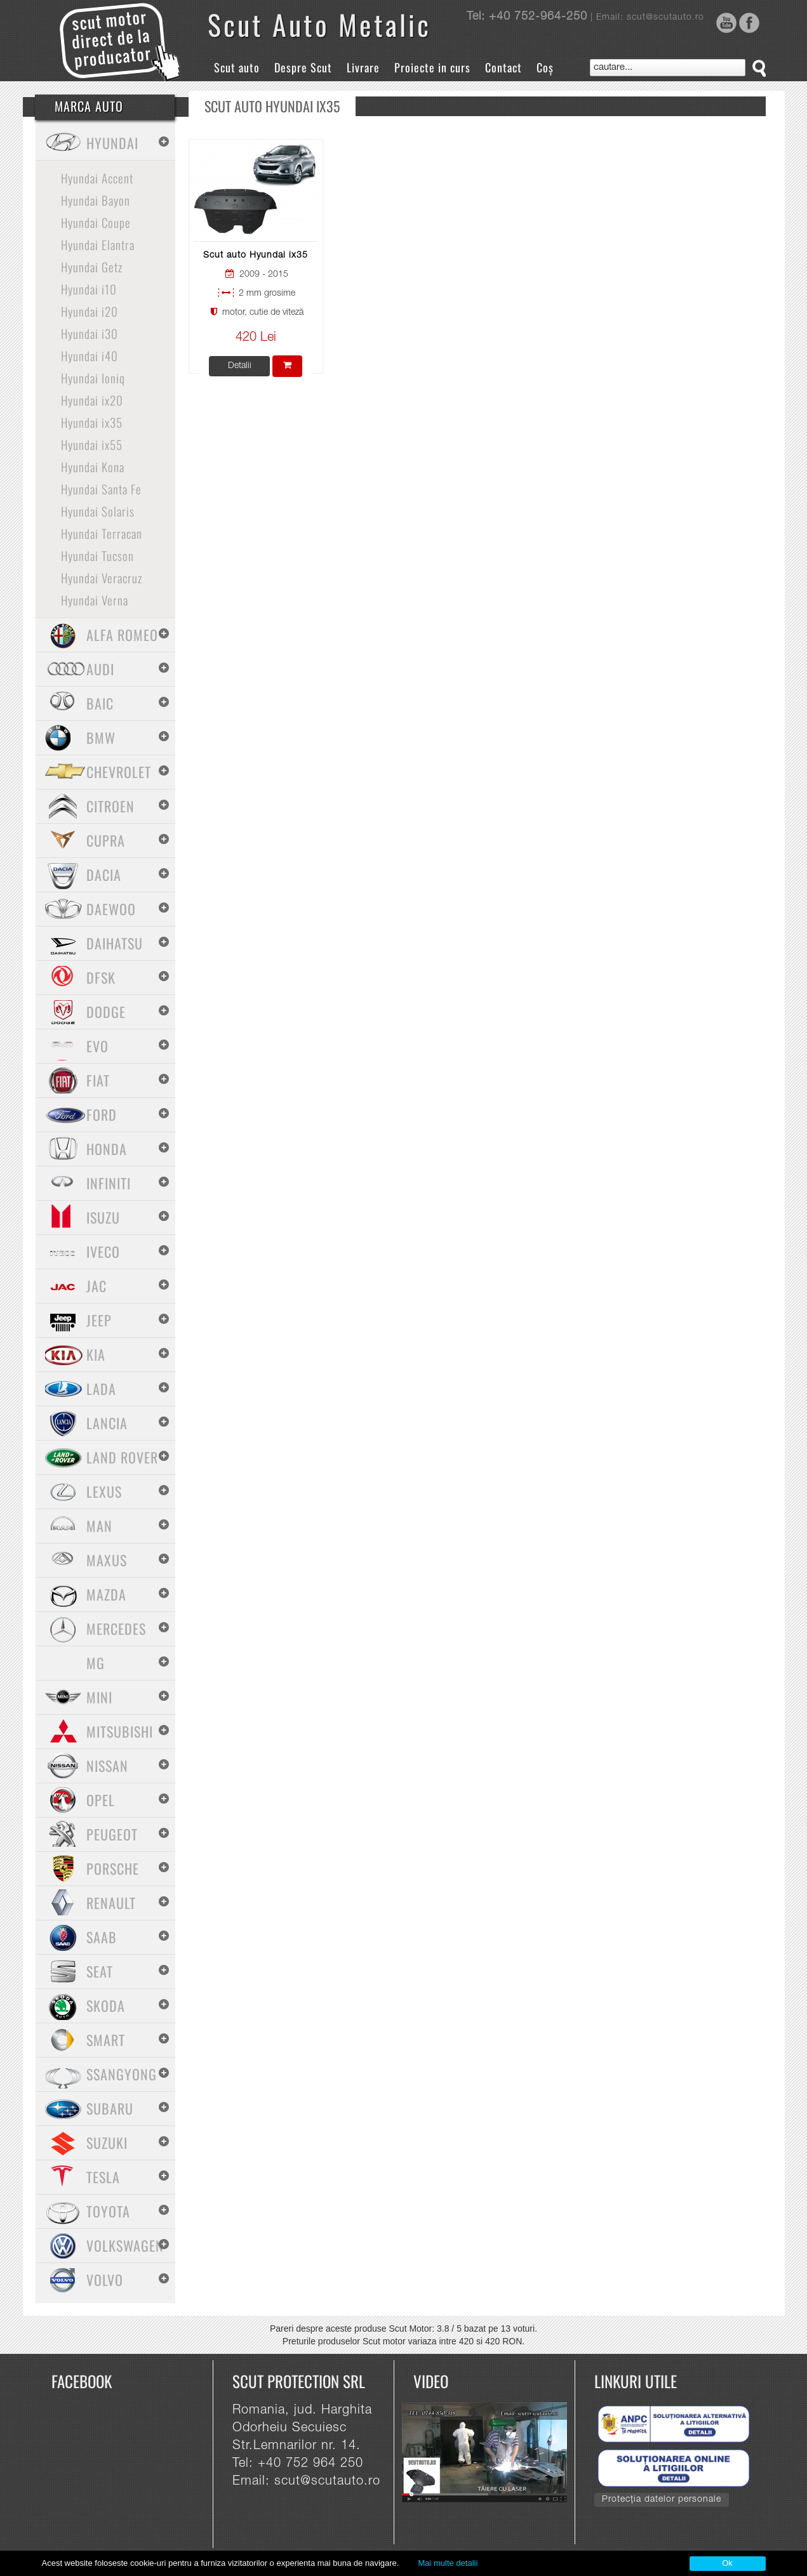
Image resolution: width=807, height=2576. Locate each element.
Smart (105, 2040)
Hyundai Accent (97, 178)
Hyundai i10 (89, 289)
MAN (99, 1526)
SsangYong (121, 2074)
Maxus (106, 1560)
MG (95, 1663)
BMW (101, 737)
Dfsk (101, 977)
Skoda (105, 2005)
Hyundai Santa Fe (101, 489)
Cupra (105, 840)
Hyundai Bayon (95, 200)
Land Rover (122, 1457)
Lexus (104, 1491)
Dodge (106, 1011)
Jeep (99, 1320)
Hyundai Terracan (101, 533)
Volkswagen (125, 2245)
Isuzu (103, 1217)
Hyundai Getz (92, 266)
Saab (101, 1937)
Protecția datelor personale (661, 2499)
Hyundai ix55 (92, 444)
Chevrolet (118, 772)
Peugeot (112, 1834)
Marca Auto (89, 106)
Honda (106, 1149)
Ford (101, 1114)
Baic (100, 703)
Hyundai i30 (89, 333)
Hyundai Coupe (96, 222)
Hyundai (112, 143)
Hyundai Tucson (97, 555)
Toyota (108, 2211)
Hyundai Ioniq (93, 377)
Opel (100, 1800)
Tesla (103, 2177)
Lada (101, 1388)
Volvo (104, 2279)
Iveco (103, 1251)
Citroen (110, 806)
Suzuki (107, 2142)
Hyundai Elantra (98, 244)
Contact (503, 67)
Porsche (112, 1868)
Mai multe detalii (447, 2563)
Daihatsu (114, 943)
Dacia (103, 874)
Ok (727, 2563)
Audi (100, 669)
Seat (99, 1971)
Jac (96, 1286)
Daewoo (111, 909)
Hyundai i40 (89, 355)
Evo (97, 1046)
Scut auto (237, 67)
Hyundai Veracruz (101, 577)
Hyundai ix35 (92, 422)
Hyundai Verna (94, 600)
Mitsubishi (119, 1731)
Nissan (107, 1765)
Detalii (239, 366)
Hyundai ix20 (92, 400)
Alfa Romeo (122, 634)
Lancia (107, 1423)
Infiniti (108, 1183)
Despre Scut (303, 67)
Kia (95, 1354)
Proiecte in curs (432, 67)
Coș (545, 67)
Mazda (106, 1594)
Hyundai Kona (92, 466)
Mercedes (116, 1628)
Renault (111, 1902)
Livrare (363, 67)
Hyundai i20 (89, 311)
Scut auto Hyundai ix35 (255, 255)
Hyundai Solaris (98, 511)
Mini (99, 1697)
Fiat (98, 1080)
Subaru (109, 2108)
